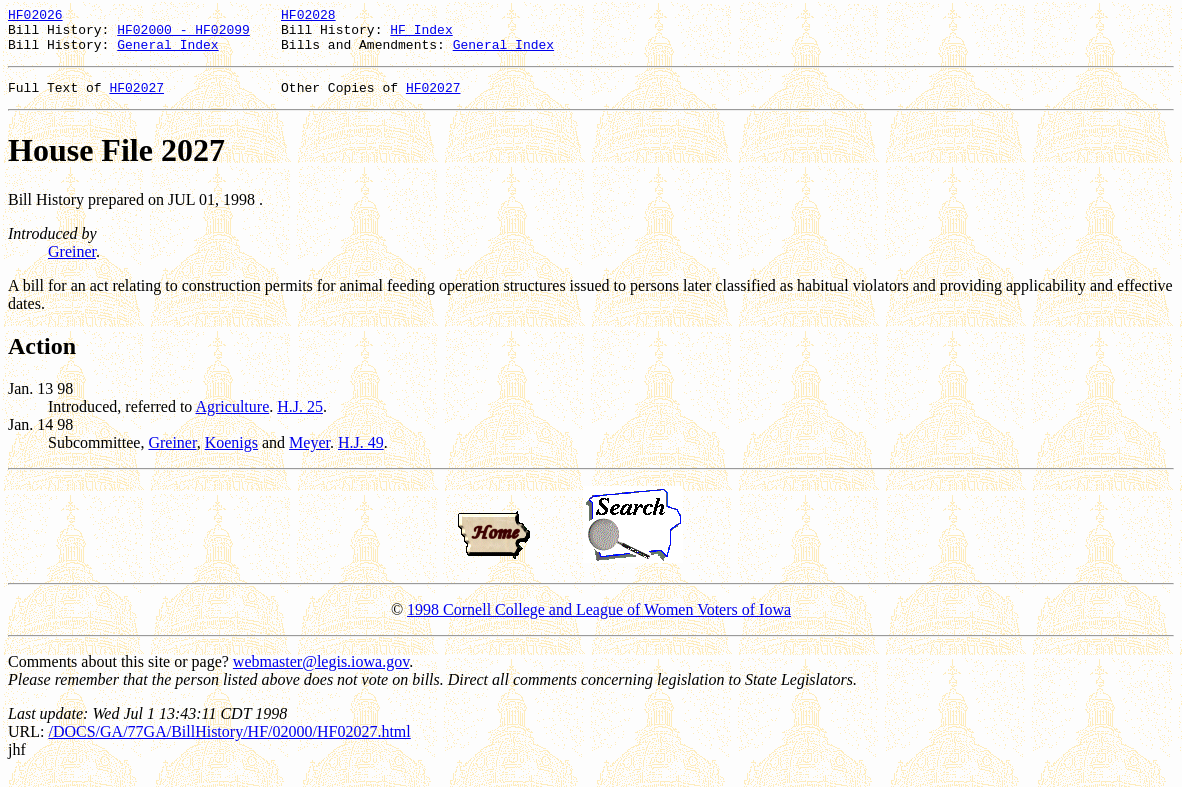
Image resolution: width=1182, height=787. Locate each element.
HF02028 (308, 17)
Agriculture (232, 418)
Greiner (72, 263)
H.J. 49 (361, 454)
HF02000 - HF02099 (183, 35)
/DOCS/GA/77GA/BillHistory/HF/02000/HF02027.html (229, 743)
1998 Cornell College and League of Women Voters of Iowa (599, 621)
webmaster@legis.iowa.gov (321, 673)
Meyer (309, 454)
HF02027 (136, 99)
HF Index (421, 35)
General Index (167, 53)
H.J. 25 (300, 418)
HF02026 (35, 17)
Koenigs (231, 454)
